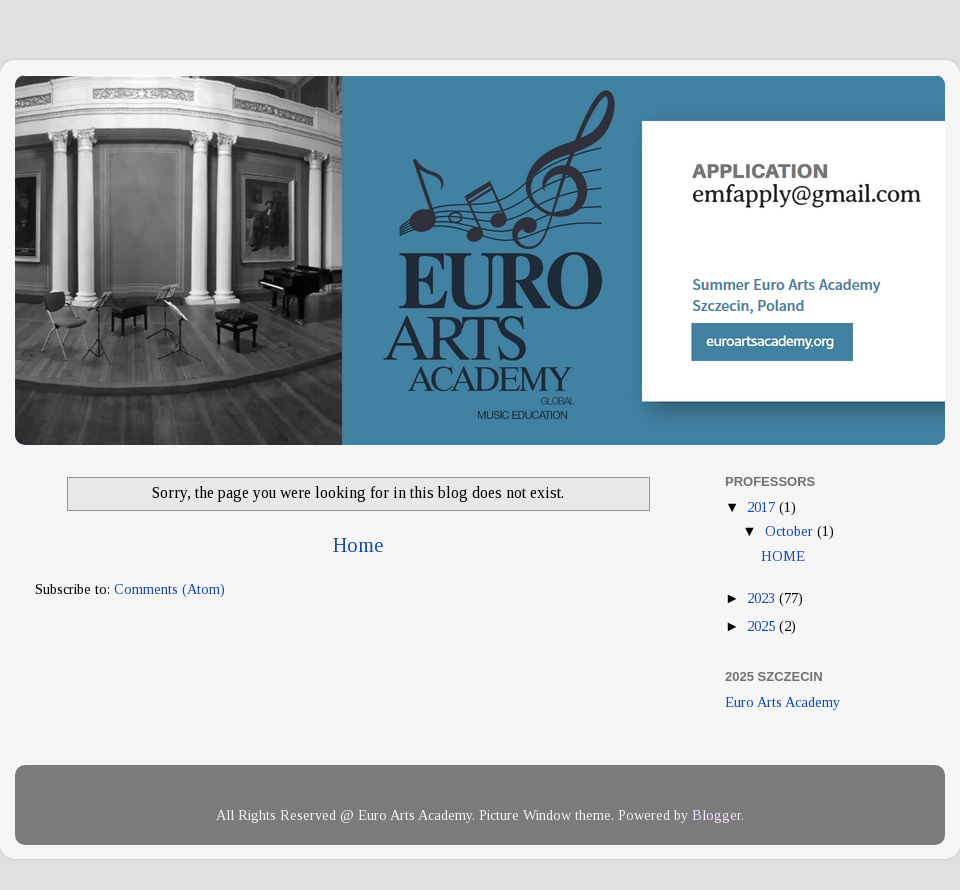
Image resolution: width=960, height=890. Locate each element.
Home (358, 545)
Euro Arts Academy (782, 702)
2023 (763, 598)
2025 (763, 626)
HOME (783, 556)
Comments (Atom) (169, 589)
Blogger (716, 815)
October (791, 531)
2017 (763, 507)
